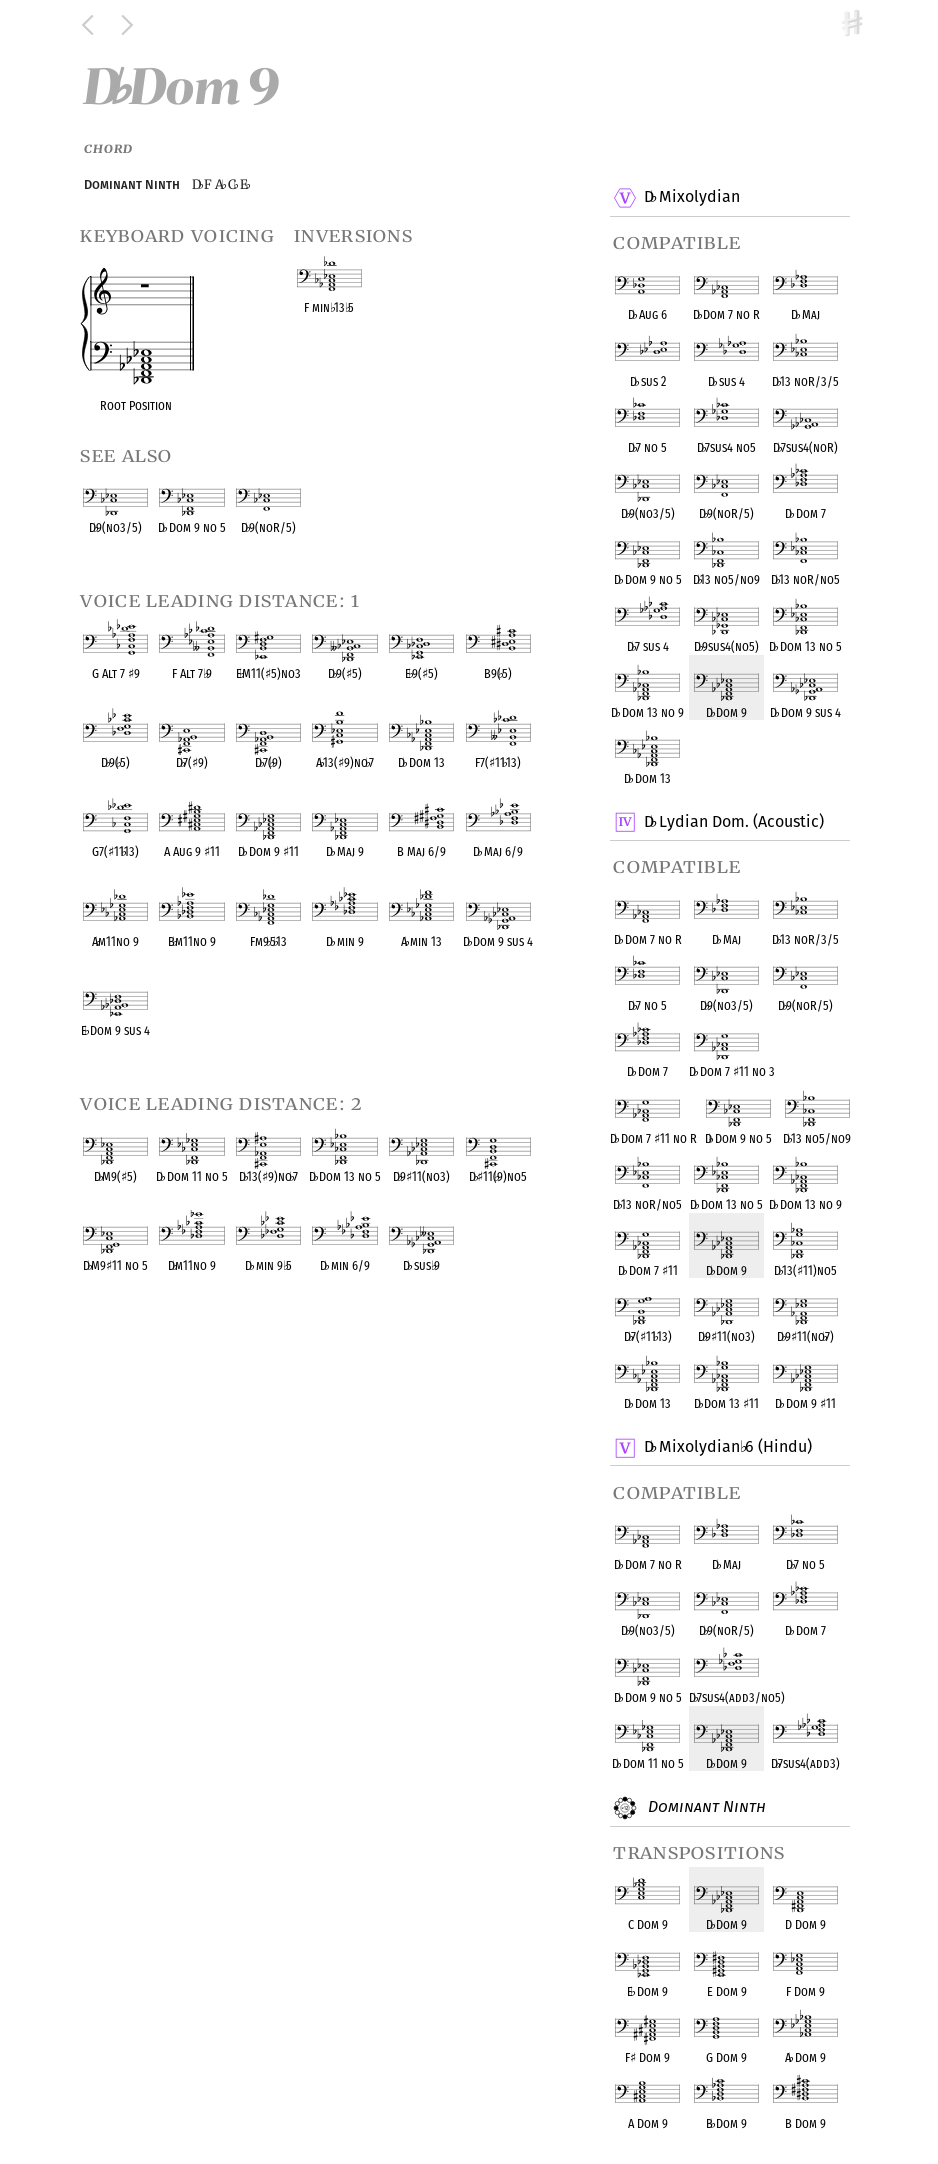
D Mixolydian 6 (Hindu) (727, 1448)
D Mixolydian (691, 198)
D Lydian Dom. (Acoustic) (733, 822)
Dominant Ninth (703, 1808)
